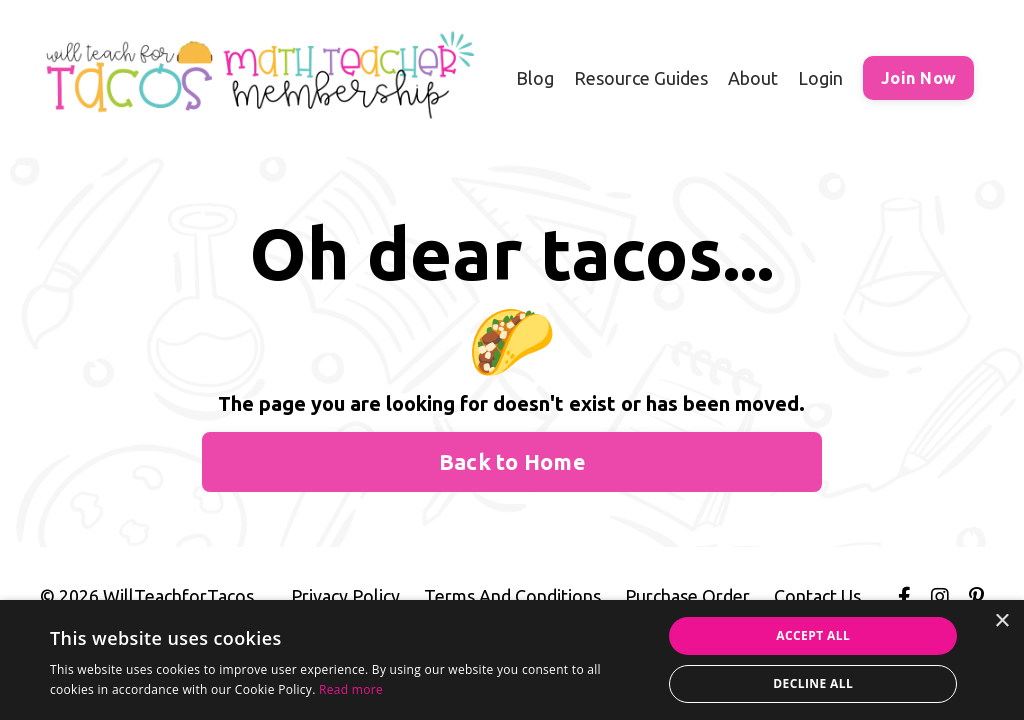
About (753, 78)
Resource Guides (641, 78)
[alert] (512, 660)
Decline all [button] (813, 683)
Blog (535, 78)
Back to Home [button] (512, 462)
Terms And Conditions (512, 596)
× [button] (1001, 621)
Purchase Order (687, 596)
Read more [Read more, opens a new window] (351, 689)
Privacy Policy (345, 596)
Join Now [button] (918, 78)
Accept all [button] (813, 635)
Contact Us (817, 596)
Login (820, 78)
